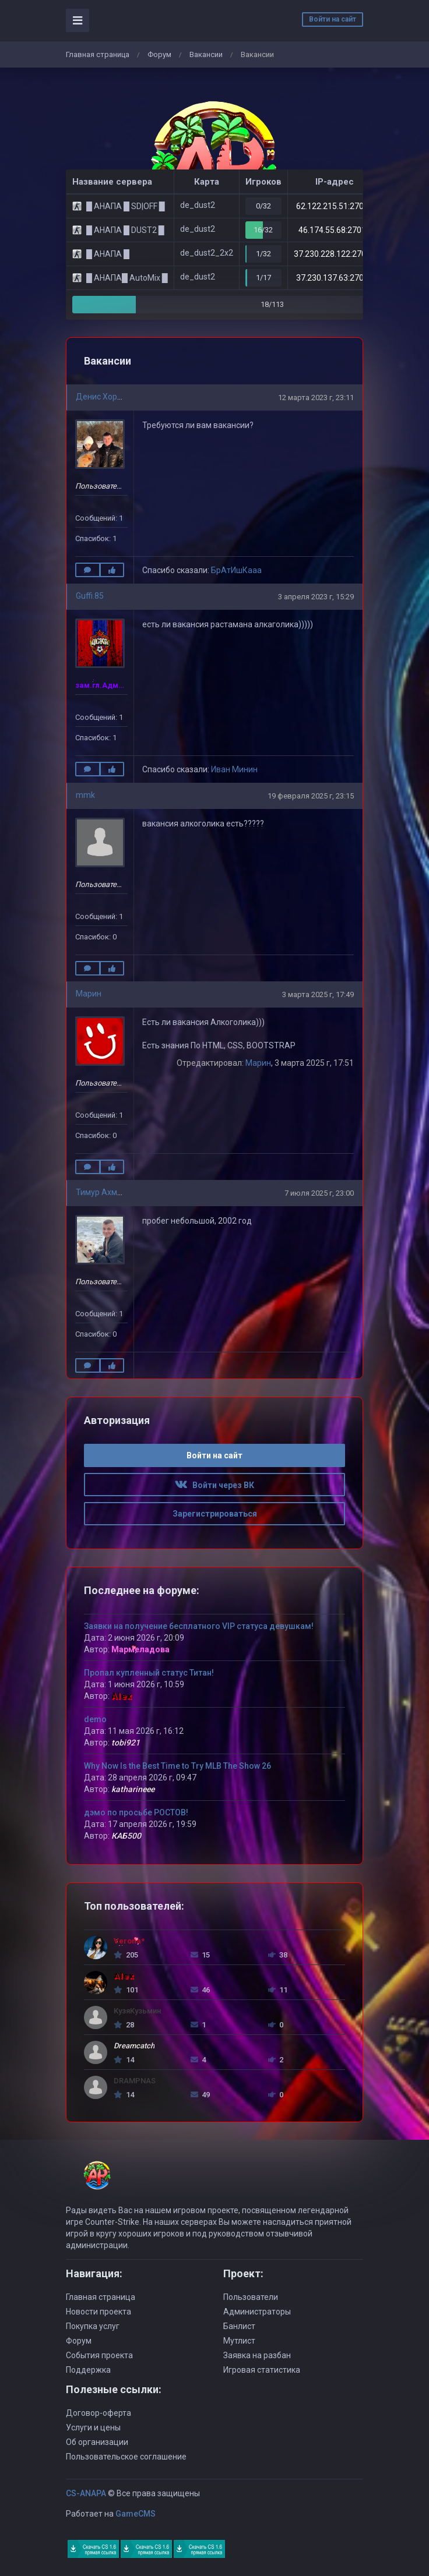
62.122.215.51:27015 (334, 206)
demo (95, 1719)
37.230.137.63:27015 (334, 277)
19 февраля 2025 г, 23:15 (311, 795)
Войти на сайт (332, 19)
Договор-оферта (98, 2413)
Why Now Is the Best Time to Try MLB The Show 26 (177, 1766)
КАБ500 (126, 1835)
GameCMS (135, 2513)
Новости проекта (98, 2311)
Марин (88, 993)
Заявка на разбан (257, 2355)
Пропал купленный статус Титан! (149, 1672)
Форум (159, 54)
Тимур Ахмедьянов (113, 1192)
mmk (85, 795)
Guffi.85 (90, 595)
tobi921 (125, 1742)
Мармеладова (140, 1649)
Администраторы (257, 2311)
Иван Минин (234, 769)
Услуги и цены (93, 2427)
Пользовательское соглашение (126, 2456)
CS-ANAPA (86, 2493)
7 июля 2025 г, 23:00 (319, 1193)
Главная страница (97, 54)
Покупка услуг (92, 2326)
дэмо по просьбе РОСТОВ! (136, 1812)
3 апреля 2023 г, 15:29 (316, 596)
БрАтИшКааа (236, 570)
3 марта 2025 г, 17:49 (318, 994)
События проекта (99, 2355)
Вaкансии (206, 54)
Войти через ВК (214, 1485)
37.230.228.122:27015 (334, 254)
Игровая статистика (261, 2369)
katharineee (132, 1789)
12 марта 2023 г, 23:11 (316, 397)
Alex (121, 1696)
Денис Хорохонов (110, 396)
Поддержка (88, 2369)
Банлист (239, 2326)
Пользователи (250, 2297)
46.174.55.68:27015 (334, 230)
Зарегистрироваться (215, 1513)
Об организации (97, 2442)
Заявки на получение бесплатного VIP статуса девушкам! (199, 1626)
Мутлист (239, 2340)
